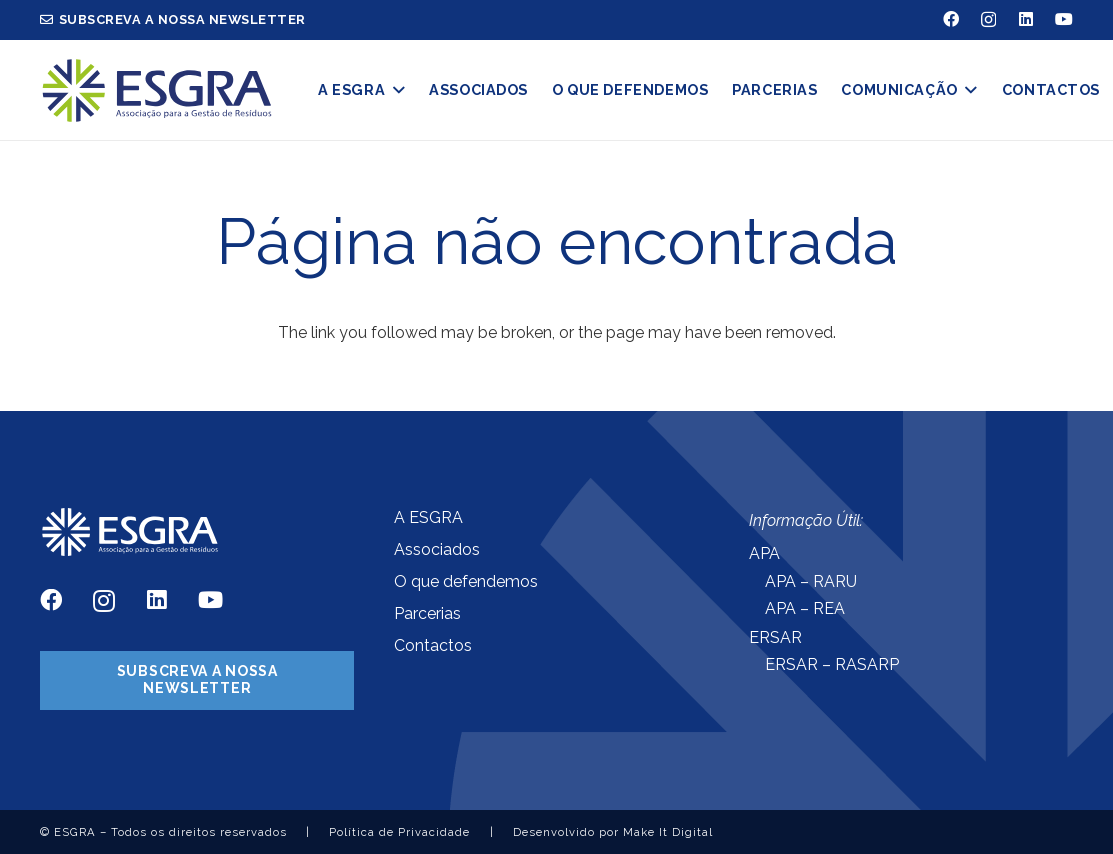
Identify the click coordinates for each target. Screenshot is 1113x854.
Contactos (433, 645)
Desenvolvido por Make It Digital (613, 832)
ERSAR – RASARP (832, 664)
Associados (437, 549)
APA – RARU (811, 581)
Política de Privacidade (399, 832)
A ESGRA (428, 517)
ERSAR (775, 637)
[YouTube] (1064, 19)
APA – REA (805, 608)
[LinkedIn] (1026, 19)
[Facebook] (951, 19)
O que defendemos (466, 581)
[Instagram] (988, 20)
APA (764, 553)
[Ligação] (156, 90)
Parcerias (427, 613)
